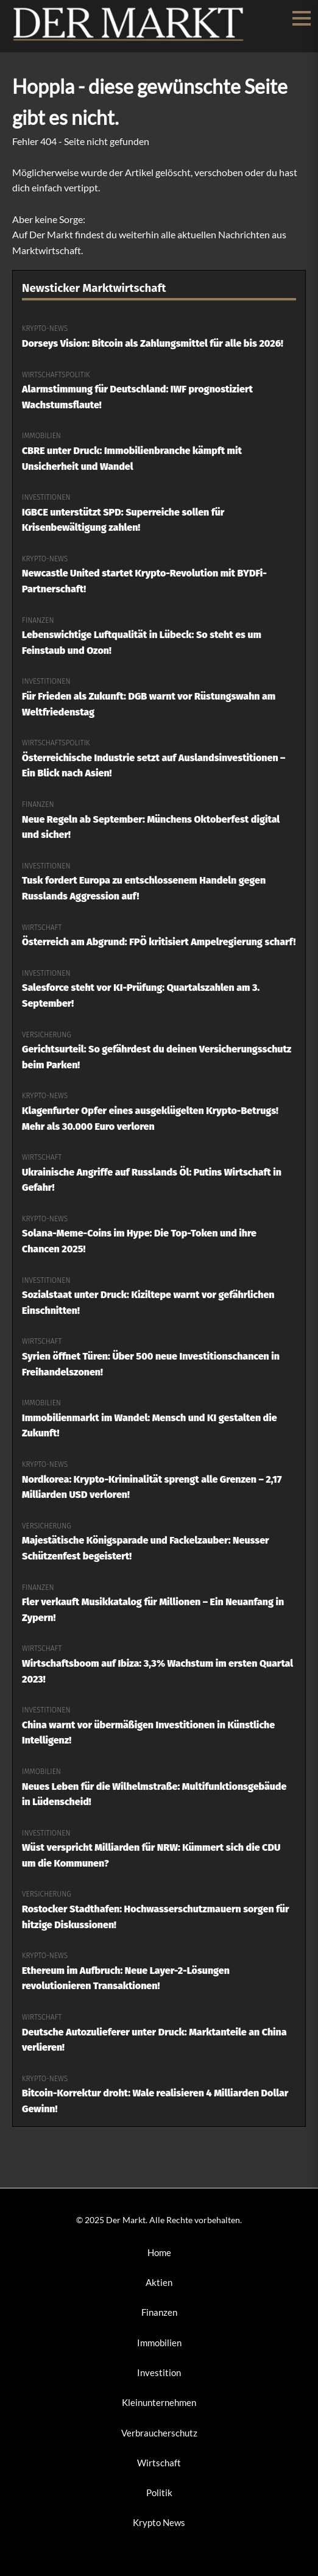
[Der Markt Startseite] (128, 38)
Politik (159, 2492)
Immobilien (159, 2342)
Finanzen (159, 2312)
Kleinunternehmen (159, 2402)
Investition (159, 2372)
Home (159, 2252)
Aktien (159, 2282)
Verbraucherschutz (159, 2432)
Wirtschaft (159, 2462)
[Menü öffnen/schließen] (301, 18)
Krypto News (159, 2522)
